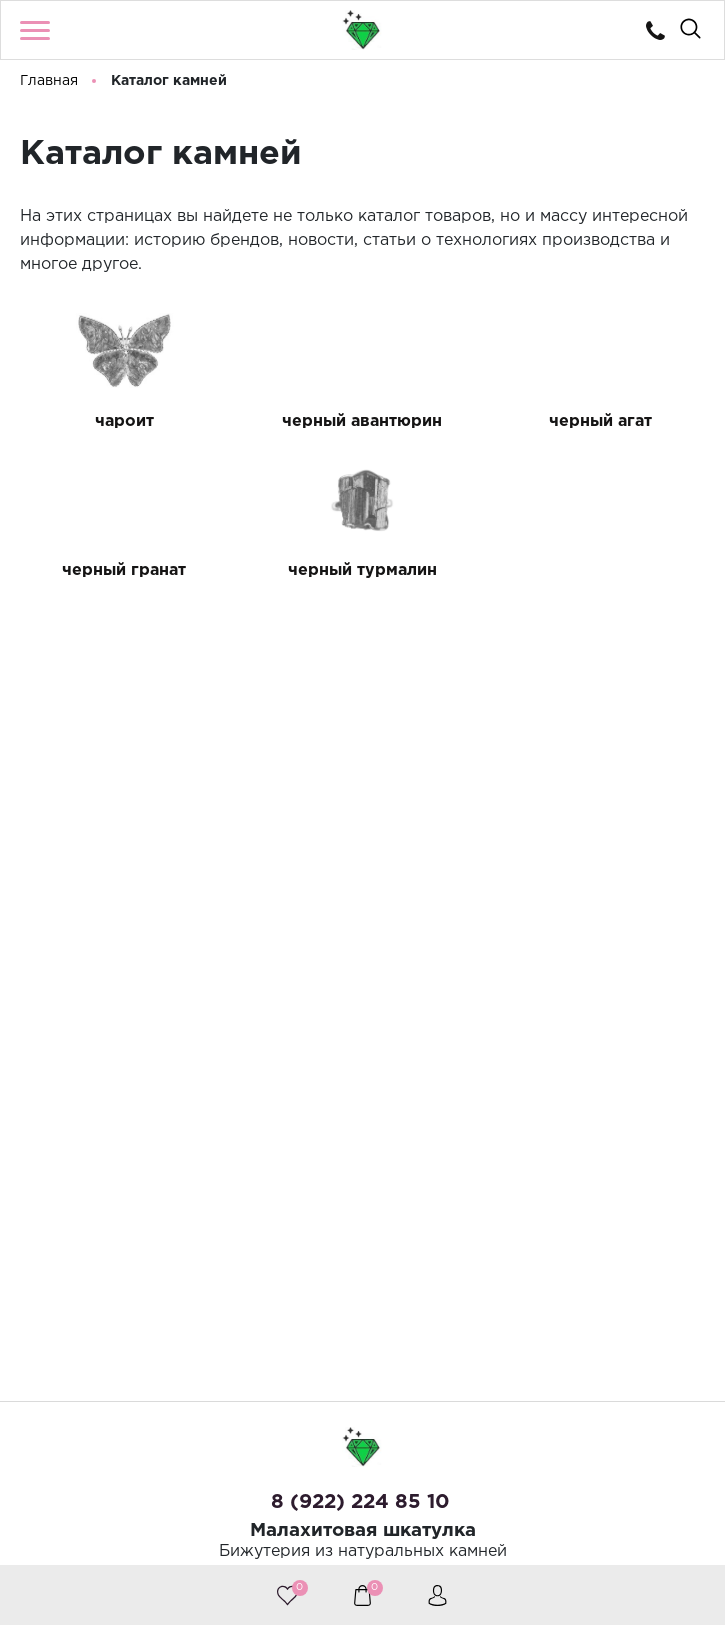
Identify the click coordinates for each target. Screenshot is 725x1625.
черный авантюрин (362, 421)
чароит (124, 421)
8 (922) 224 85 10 (360, 1502)
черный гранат (124, 570)
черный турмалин (362, 570)
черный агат (600, 421)
